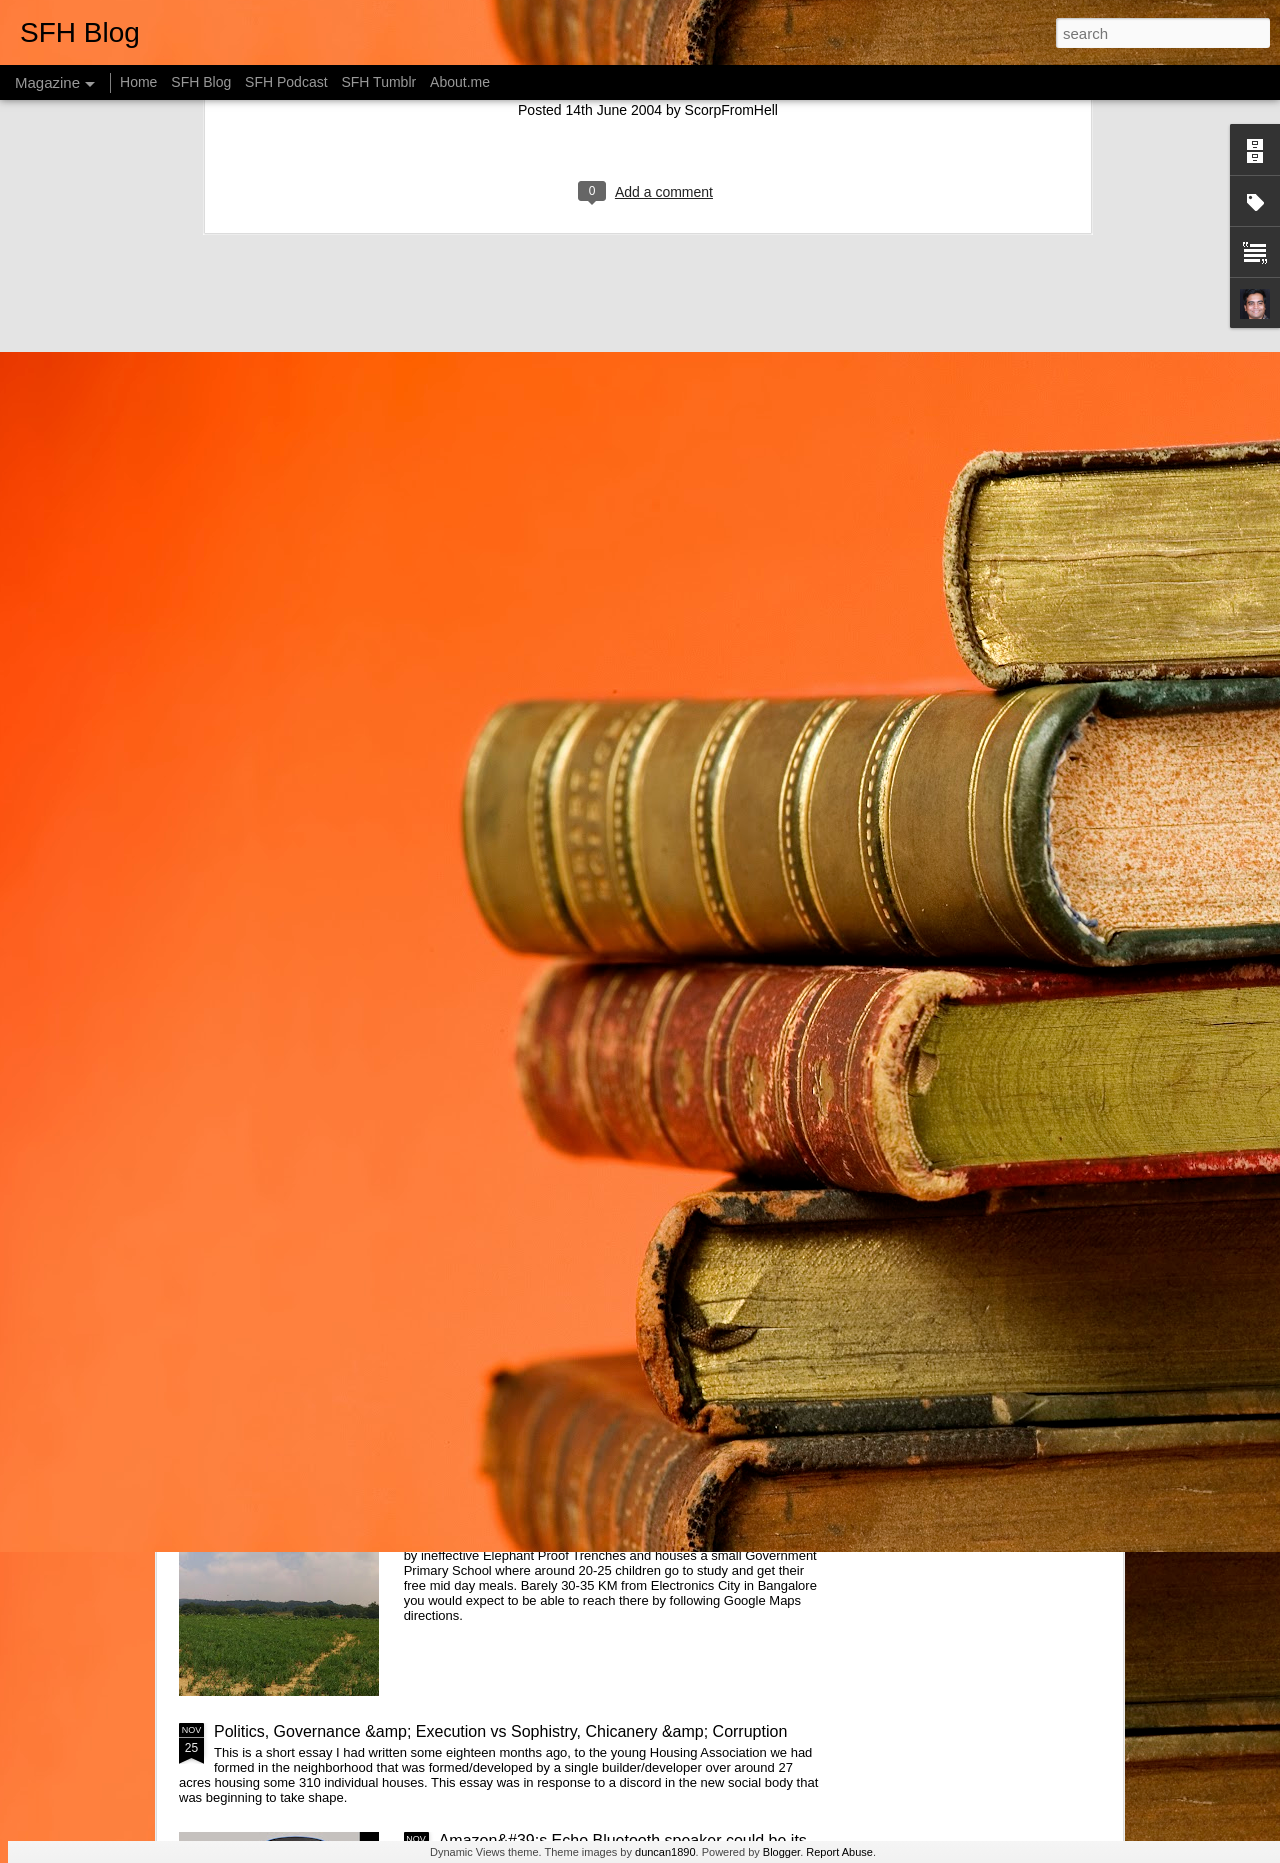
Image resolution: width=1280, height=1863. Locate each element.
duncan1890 (665, 1852)
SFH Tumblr (378, 82)
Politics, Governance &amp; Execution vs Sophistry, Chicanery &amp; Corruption (500, 1731)
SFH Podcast (286, 82)
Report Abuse (839, 1852)
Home (138, 82)
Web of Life (479, 1504)
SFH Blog (201, 82)
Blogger (781, 1852)
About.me (460, 82)
